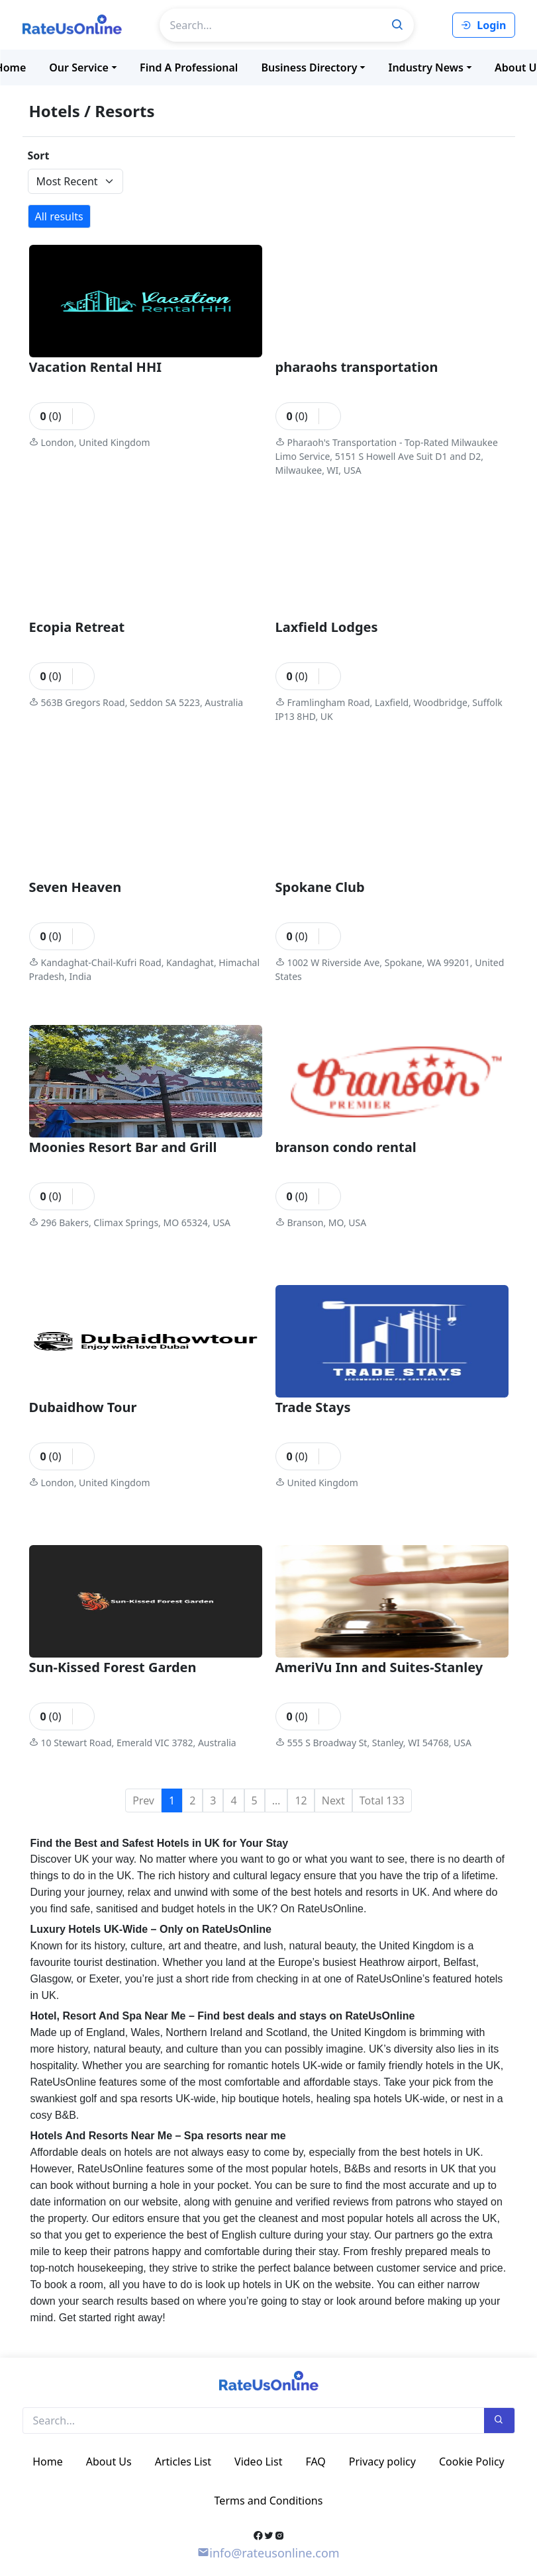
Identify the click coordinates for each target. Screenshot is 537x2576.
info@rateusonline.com (268, 2553)
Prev (143, 1800)
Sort (39, 155)
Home (47, 2461)
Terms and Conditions (269, 2500)
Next (333, 1800)
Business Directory (309, 67)
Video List (258, 2461)
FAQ (315, 2461)
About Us (109, 2461)
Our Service (79, 67)
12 (301, 1800)
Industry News (426, 67)
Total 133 (382, 1800)
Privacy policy (382, 2461)
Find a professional (189, 67)
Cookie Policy (472, 2461)
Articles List (183, 2461)
